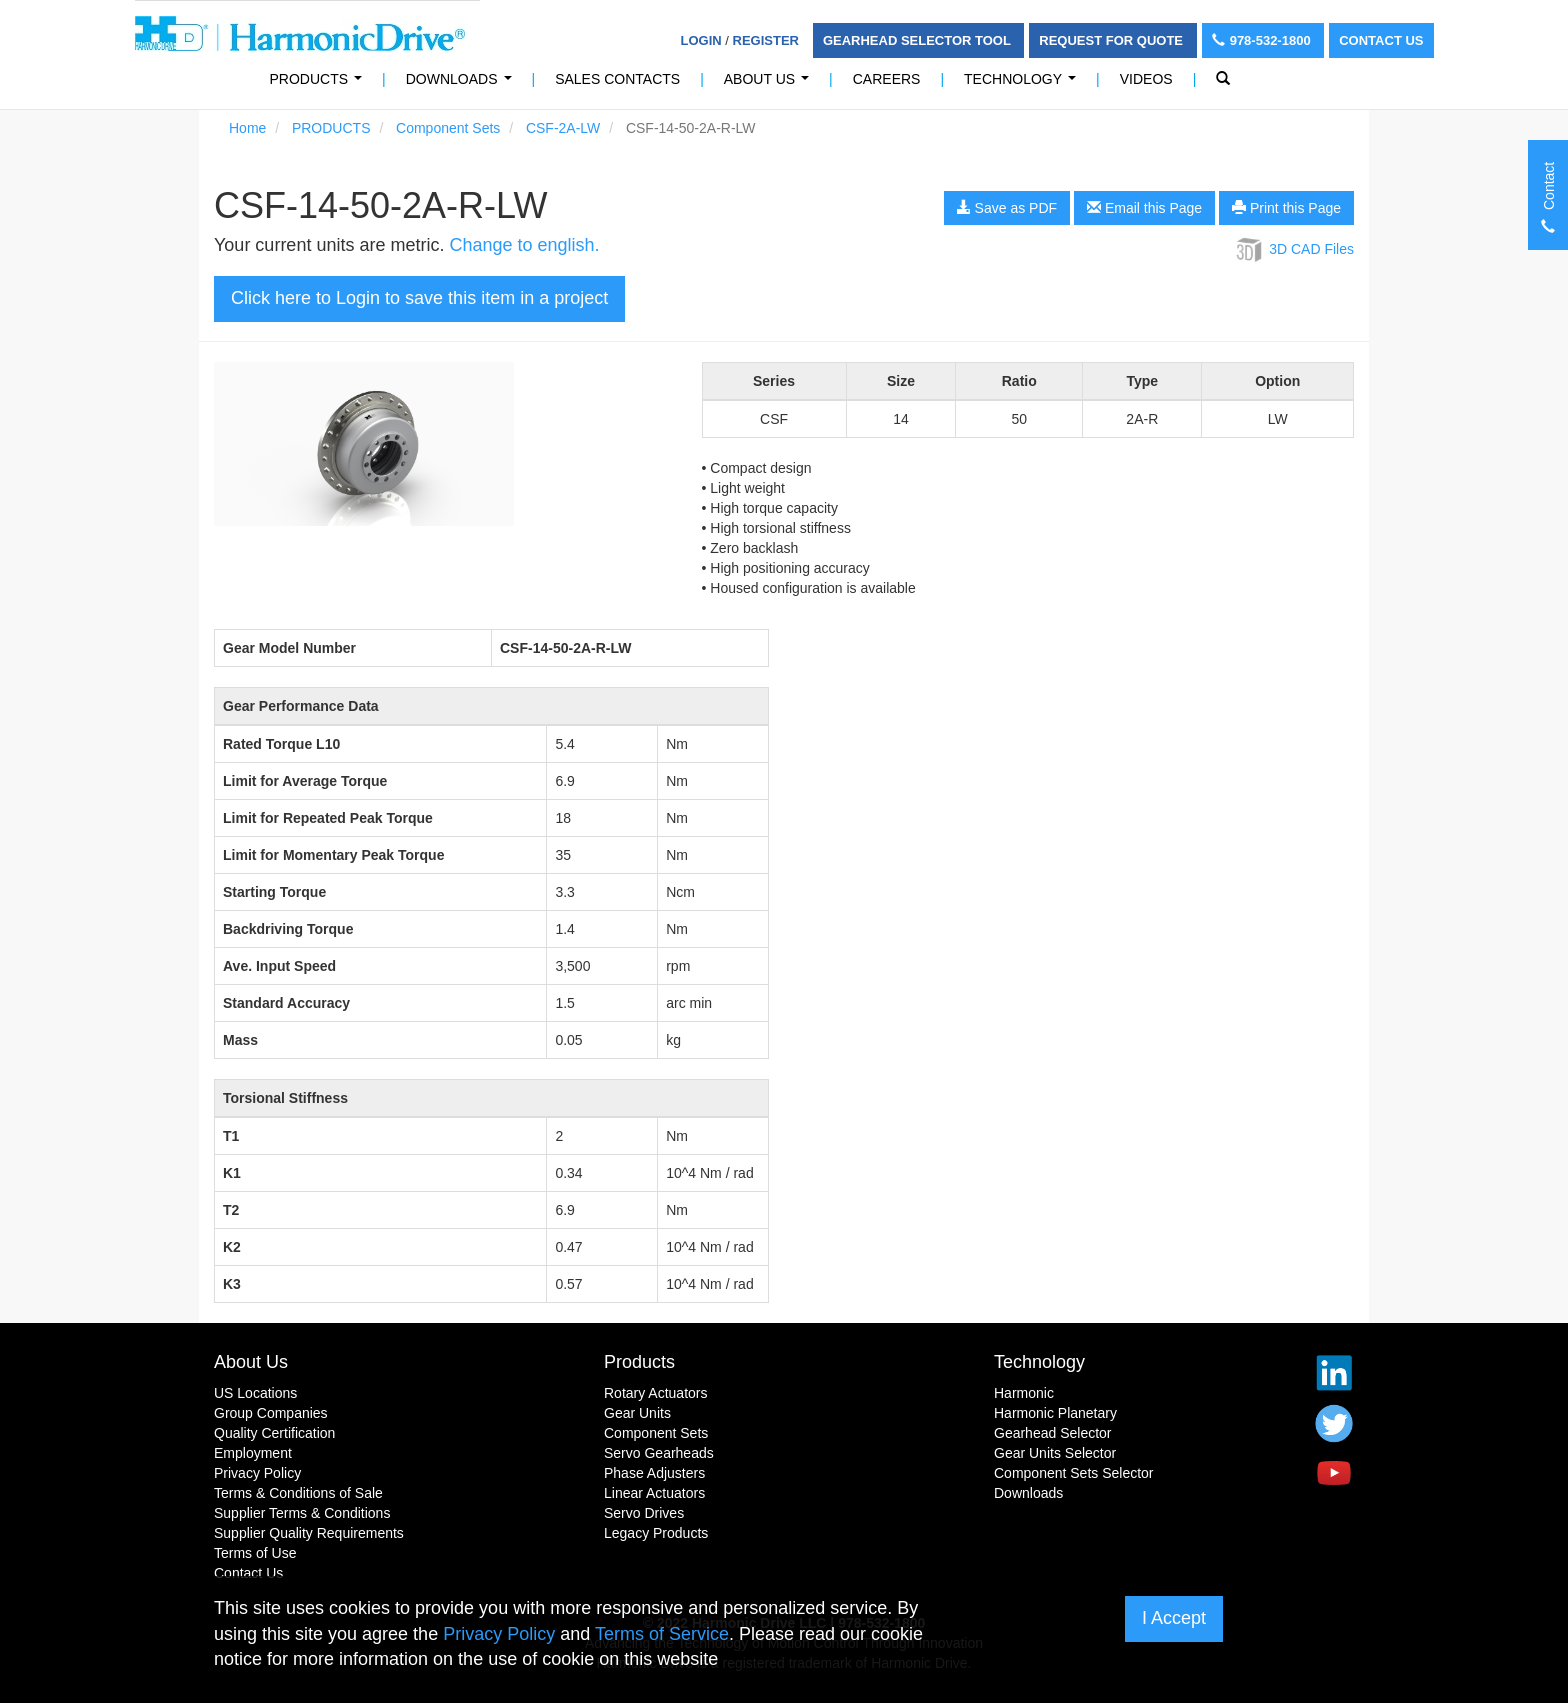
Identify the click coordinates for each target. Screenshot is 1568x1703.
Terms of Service (662, 1634)
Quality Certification (274, 1433)
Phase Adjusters (654, 1473)
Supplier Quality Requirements (309, 1533)
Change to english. (524, 245)
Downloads (462, 84)
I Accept (1174, 1618)
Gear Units (637, 1413)
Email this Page (1144, 208)
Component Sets (448, 128)
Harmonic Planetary (1055, 1413)
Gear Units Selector (1055, 1453)
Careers (887, 79)
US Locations (255, 1393)
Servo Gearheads (659, 1453)
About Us (770, 84)
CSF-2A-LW (563, 128)
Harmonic (1024, 1393)
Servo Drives (644, 1513)
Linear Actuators (654, 1493)
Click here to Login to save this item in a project (419, 298)
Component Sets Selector (1074, 1473)
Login (701, 40)
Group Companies (271, 1413)
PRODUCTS (320, 84)
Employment (253, 1453)
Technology (1024, 84)
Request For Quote (1112, 40)
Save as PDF (1007, 208)
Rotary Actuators (656, 1393)
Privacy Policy (257, 1473)
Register (766, 40)
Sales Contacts (617, 79)
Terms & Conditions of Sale (298, 1493)
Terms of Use (255, 1553)
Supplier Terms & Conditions (302, 1513)
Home (247, 128)
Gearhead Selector (1053, 1433)
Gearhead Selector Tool (918, 40)
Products (639, 1362)
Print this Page (1286, 208)
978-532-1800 (1263, 40)
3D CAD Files (1293, 249)
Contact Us (1381, 40)
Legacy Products (656, 1533)
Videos (1146, 79)
